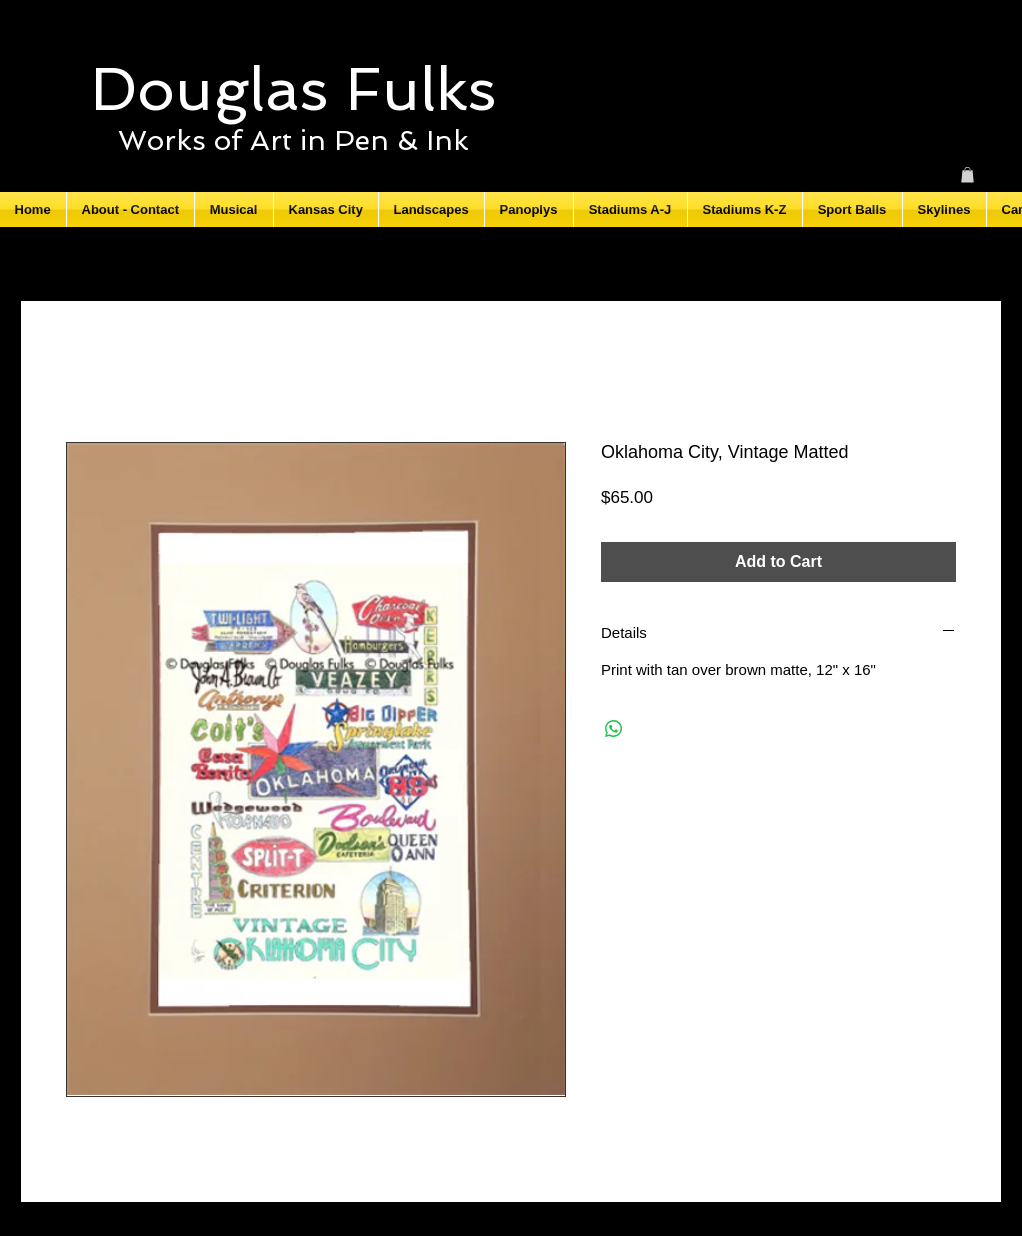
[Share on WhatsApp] (614, 729)
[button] (967, 175)
